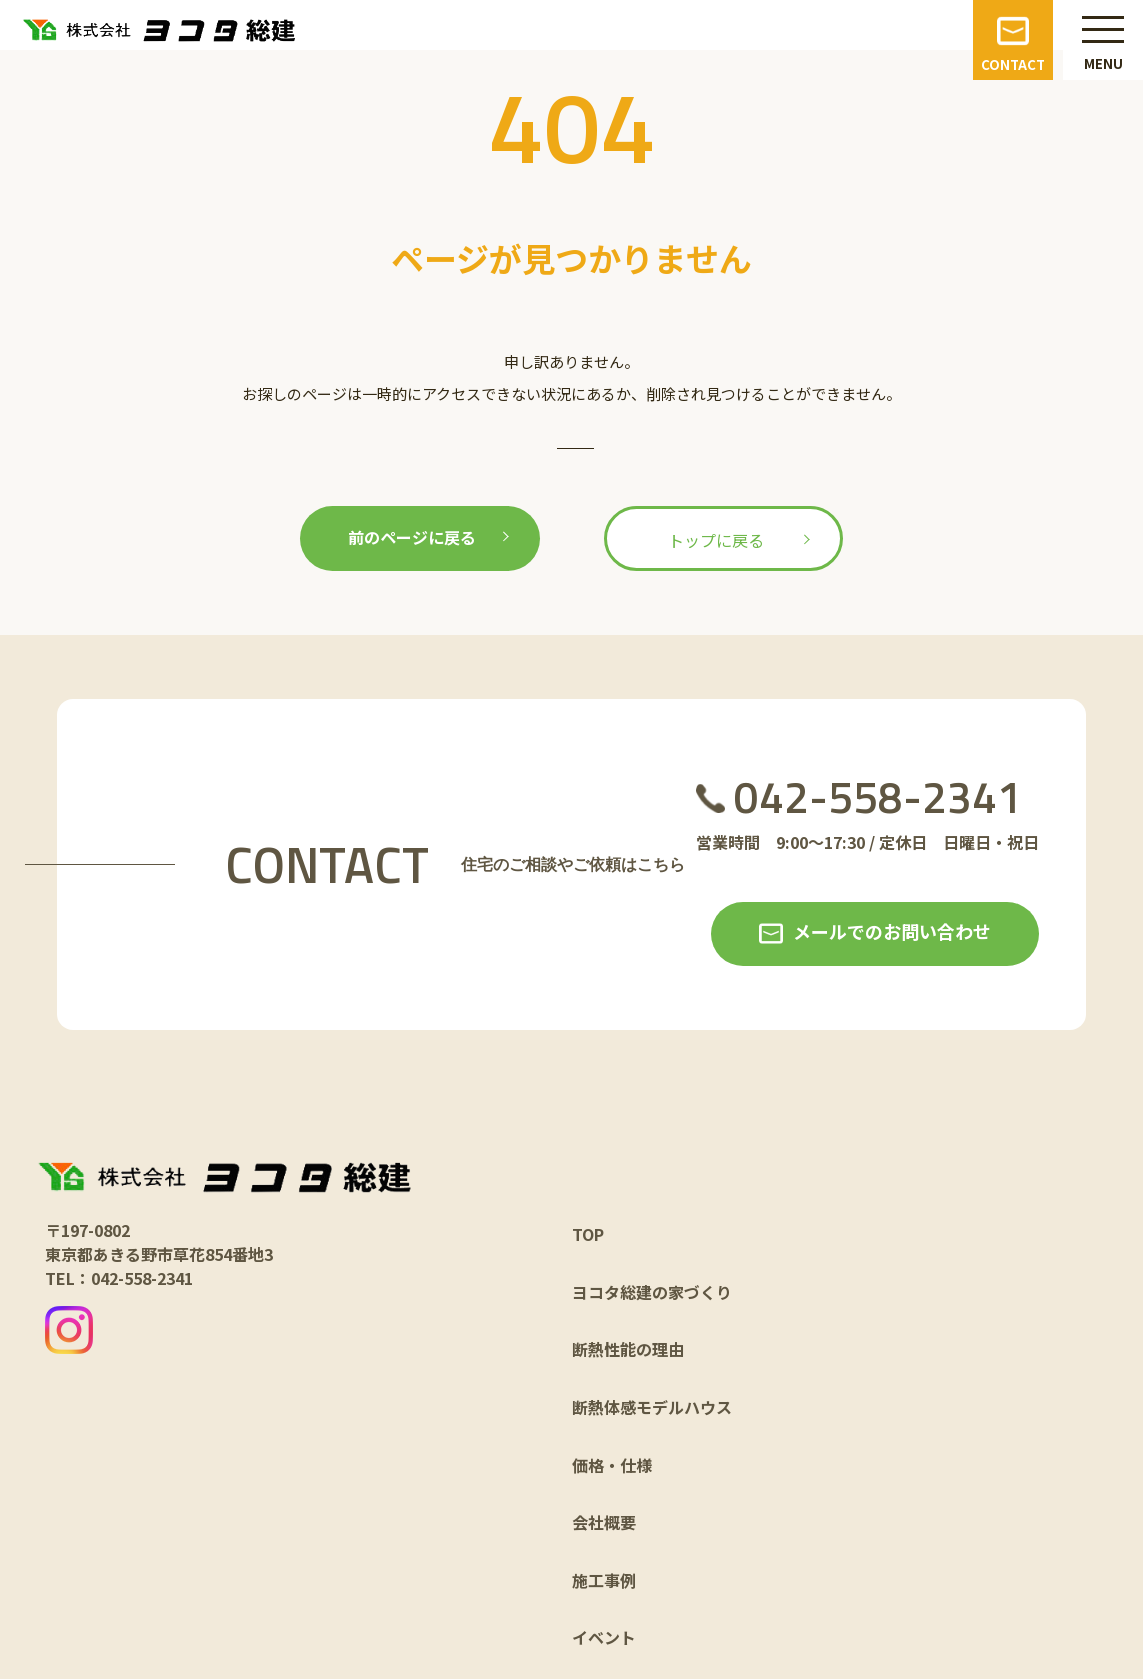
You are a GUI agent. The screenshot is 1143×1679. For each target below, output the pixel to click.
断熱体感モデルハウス (652, 1407)
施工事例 (604, 1580)
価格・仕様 (612, 1465)
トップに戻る (716, 540)
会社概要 (604, 1522)
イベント (604, 1637)
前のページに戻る (412, 537)
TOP (588, 1234)
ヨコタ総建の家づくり (652, 1292)
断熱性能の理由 (628, 1349)
